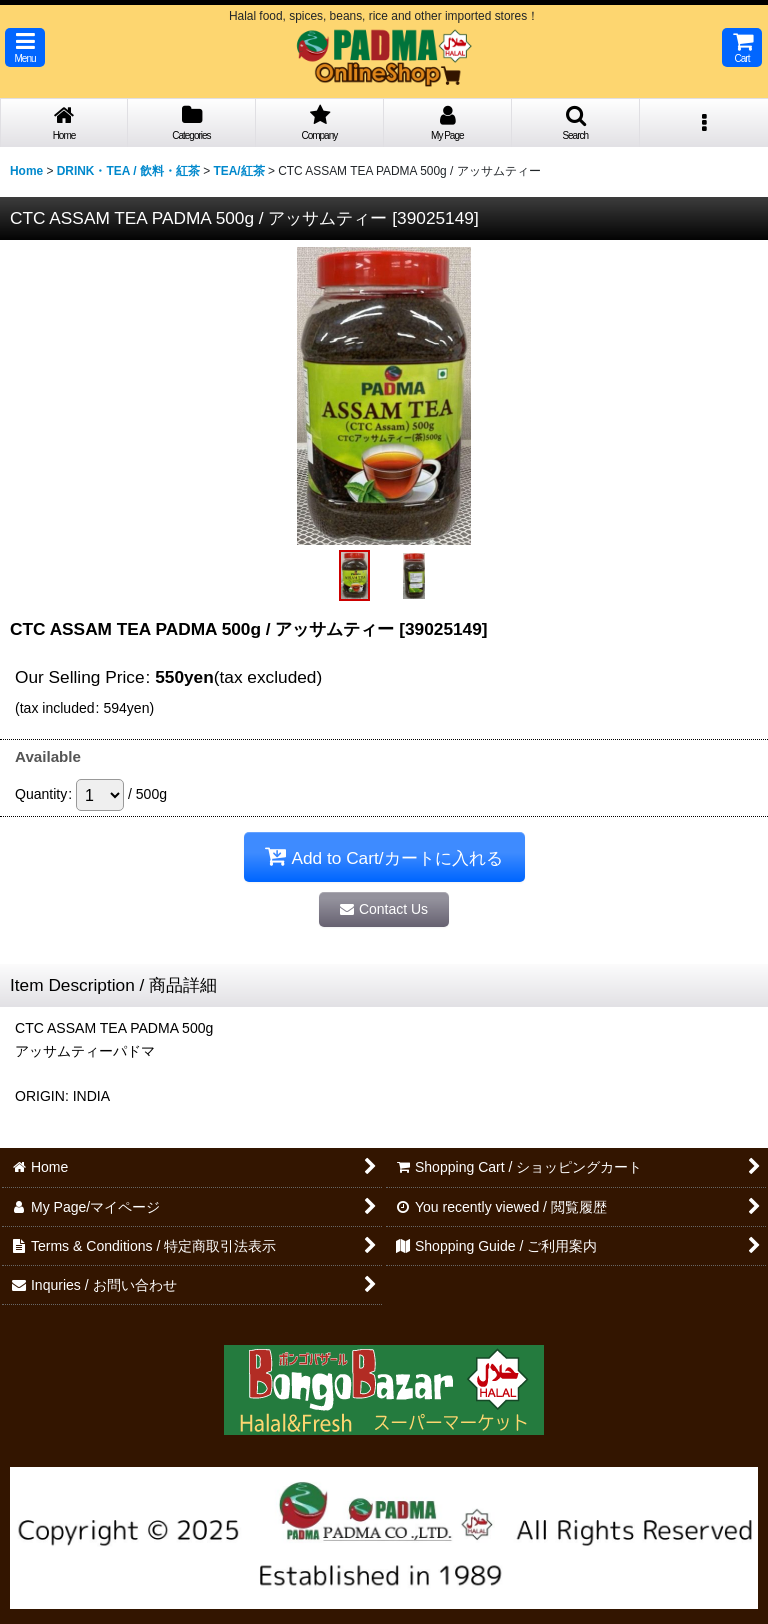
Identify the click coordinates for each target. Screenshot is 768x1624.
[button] (25, 47)
